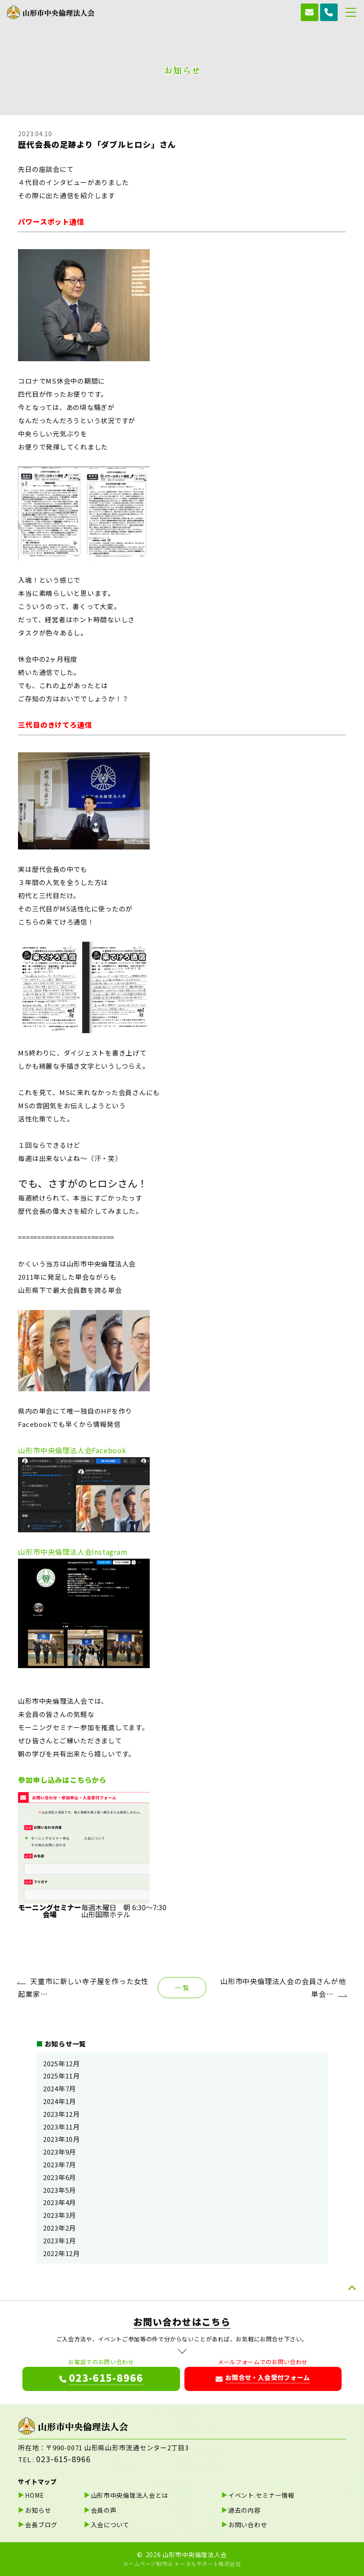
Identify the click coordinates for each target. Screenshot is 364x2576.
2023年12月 (61, 2114)
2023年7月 (59, 2164)
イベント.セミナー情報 (261, 2495)
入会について (110, 2524)
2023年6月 (59, 2177)
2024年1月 (59, 2101)
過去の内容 (244, 2510)
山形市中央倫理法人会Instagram (72, 1551)
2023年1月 (59, 2240)
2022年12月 (61, 2253)
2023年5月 (59, 2190)
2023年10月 (61, 2139)
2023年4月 (59, 2202)
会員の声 (104, 2510)
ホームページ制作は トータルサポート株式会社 (182, 2563)
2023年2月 (59, 2227)
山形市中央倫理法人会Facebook (72, 1450)
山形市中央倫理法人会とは (129, 2495)
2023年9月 (59, 2151)
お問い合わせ (247, 2524)
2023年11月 (61, 2126)
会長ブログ (41, 2524)
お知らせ (38, 2510)
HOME (34, 2495)
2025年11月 (61, 2075)
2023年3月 (59, 2215)
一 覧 (182, 1987)
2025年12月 (61, 2063)
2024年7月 (59, 2088)
